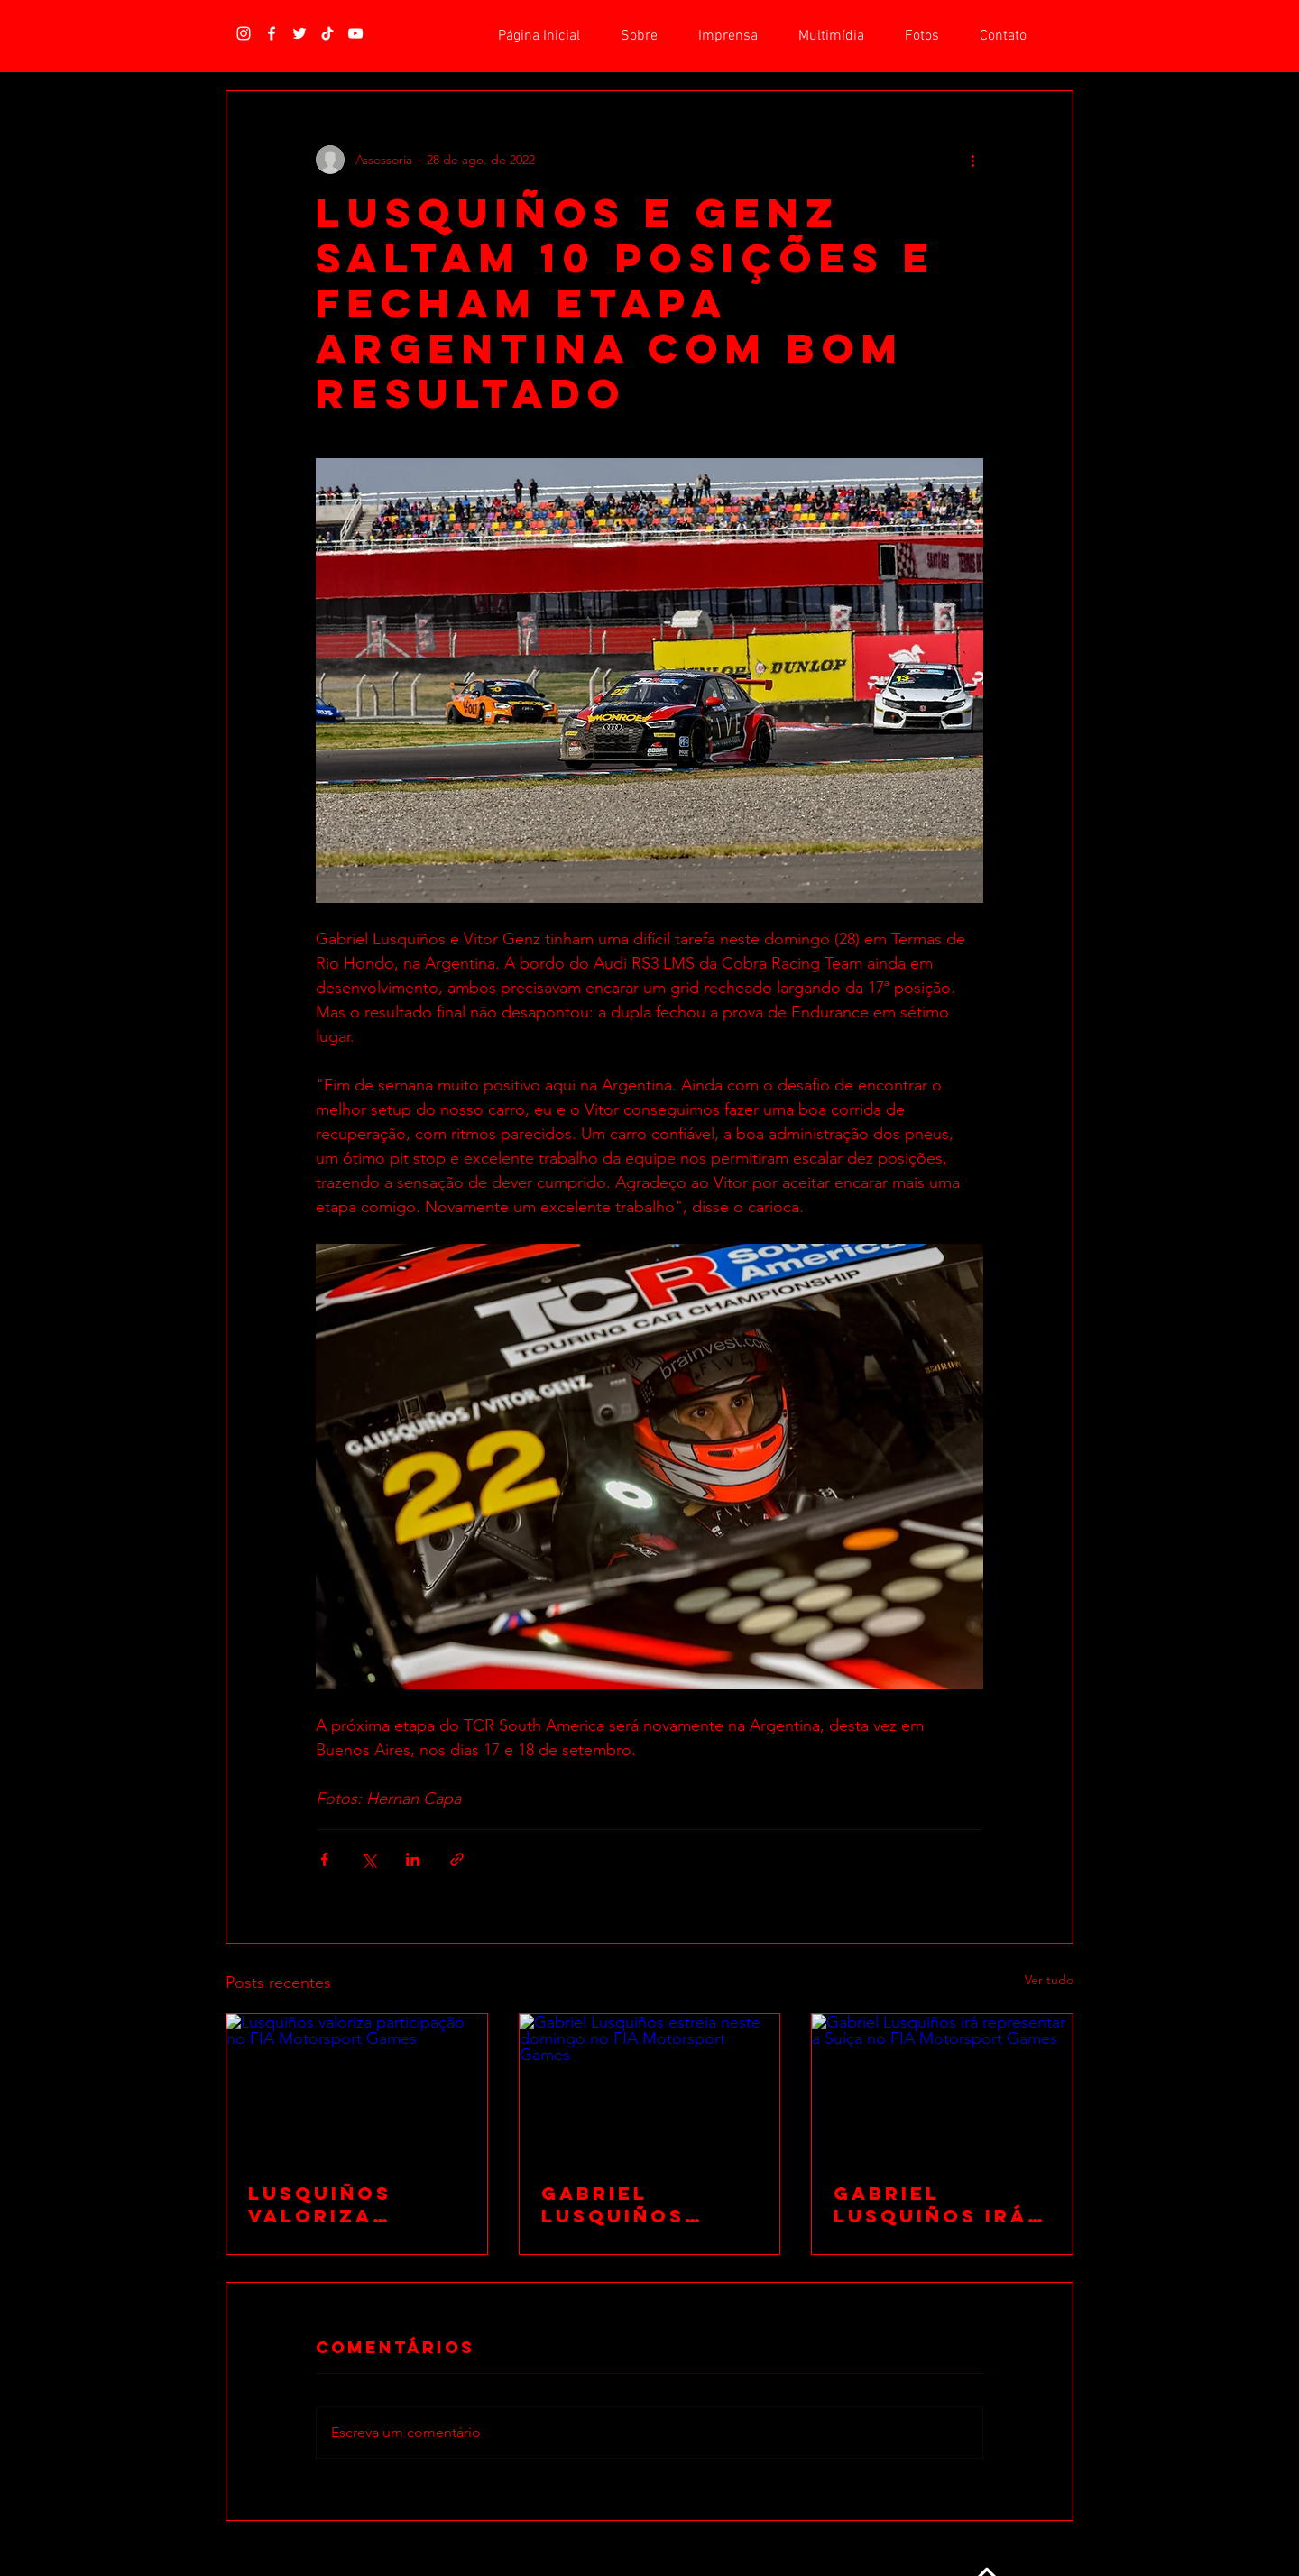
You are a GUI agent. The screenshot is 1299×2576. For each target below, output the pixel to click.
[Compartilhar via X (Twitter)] (368, 1859)
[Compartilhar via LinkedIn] (412, 1859)
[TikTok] (327, 33)
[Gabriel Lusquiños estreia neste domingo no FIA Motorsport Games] (650, 2087)
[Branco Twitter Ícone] (299, 33)
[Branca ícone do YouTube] (355, 33)
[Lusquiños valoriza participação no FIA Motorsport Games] (356, 2087)
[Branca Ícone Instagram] (244, 33)
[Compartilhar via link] (456, 1859)
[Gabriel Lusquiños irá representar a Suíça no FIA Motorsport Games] (942, 2087)
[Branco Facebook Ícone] (272, 33)
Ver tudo (1049, 1980)
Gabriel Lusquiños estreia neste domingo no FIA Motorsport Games (647, 2204)
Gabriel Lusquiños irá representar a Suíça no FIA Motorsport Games (932, 2204)
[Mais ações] (972, 159)
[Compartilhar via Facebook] (324, 1859)
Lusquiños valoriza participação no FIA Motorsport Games (338, 2204)
